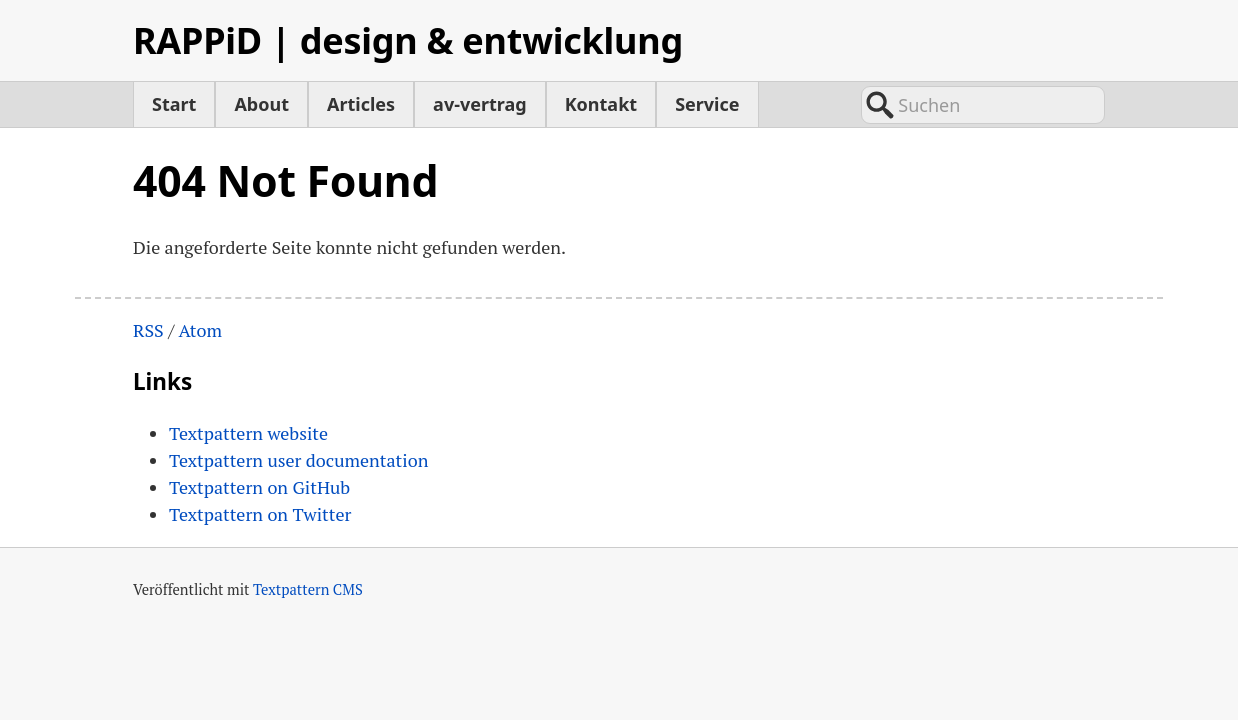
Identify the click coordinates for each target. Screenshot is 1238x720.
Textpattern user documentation (298, 460)
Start (174, 104)
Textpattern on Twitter (260, 514)
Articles (361, 104)
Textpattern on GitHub (259, 487)
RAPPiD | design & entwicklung (408, 40)
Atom (200, 330)
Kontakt (601, 104)
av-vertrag (480, 104)
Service (707, 104)
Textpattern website (248, 433)
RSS (148, 330)
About (261, 104)
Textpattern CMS (308, 589)
